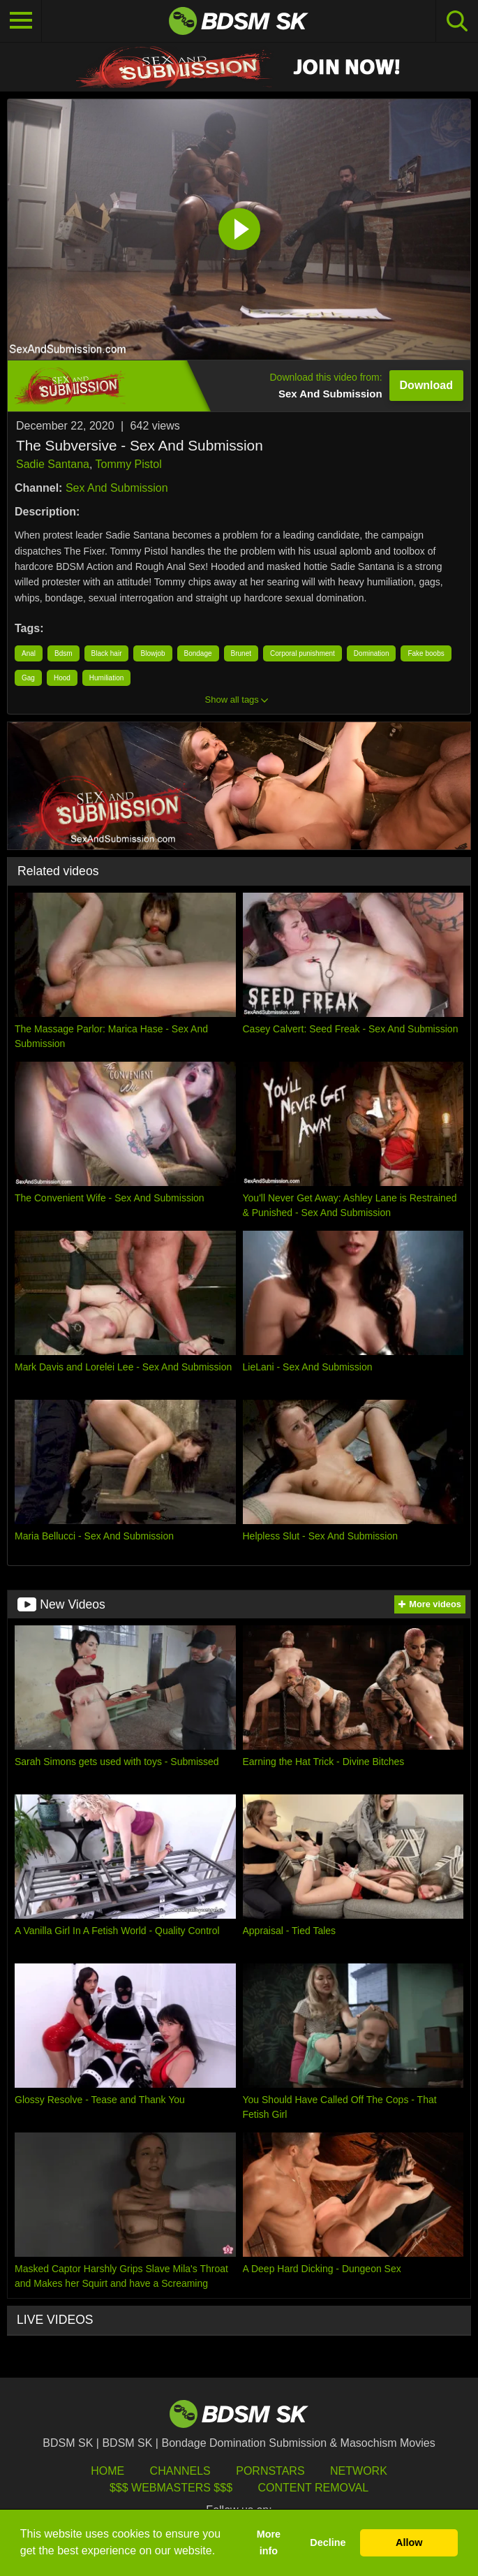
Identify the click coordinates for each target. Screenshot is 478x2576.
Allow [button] (409, 2542)
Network (358, 2471)
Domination (371, 653)
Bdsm (63, 653)
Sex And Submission (117, 488)
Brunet (241, 653)
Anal (29, 653)
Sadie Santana (52, 464)
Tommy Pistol (129, 464)
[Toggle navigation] (21, 21)
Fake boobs (426, 653)
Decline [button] (327, 2542)
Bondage (198, 653)
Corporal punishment (302, 653)
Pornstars (270, 2471)
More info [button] (269, 2542)
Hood (62, 678)
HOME (107, 2471)
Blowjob (152, 653)
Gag (28, 678)
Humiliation (106, 678)
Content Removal (312, 2488)
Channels (180, 2471)
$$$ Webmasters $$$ (171, 2488)
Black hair (106, 653)
